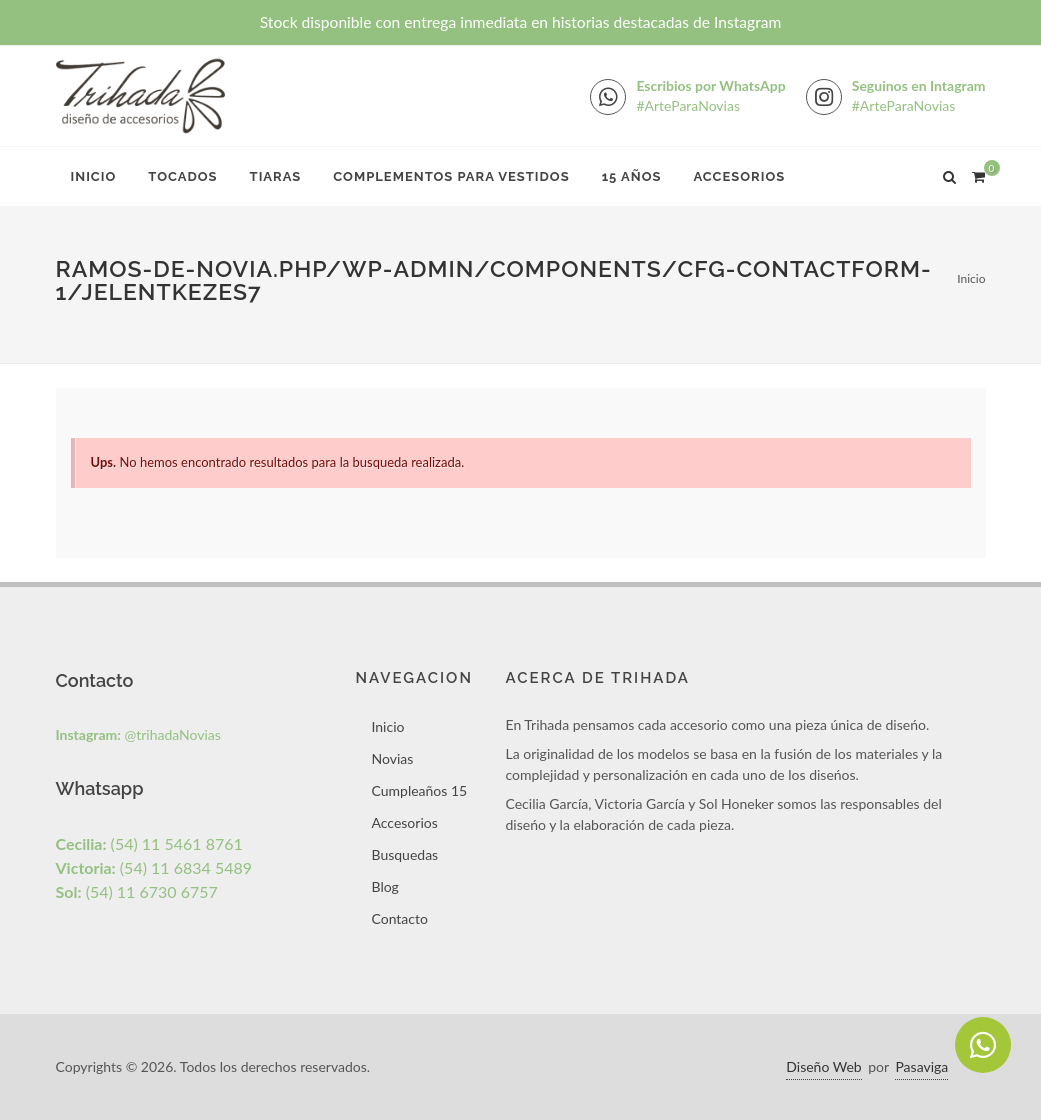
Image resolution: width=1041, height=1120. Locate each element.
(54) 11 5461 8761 (149, 843)
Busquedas (404, 854)
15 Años (632, 176)
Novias (392, 758)
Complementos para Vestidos (451, 176)
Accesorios (739, 176)
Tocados (182, 176)
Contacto (399, 918)
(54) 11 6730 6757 (137, 891)
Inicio (94, 176)
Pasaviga (921, 1066)
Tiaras (276, 176)
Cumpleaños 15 (419, 790)
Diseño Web (823, 1066)
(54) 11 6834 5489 (154, 867)
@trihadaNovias (138, 734)
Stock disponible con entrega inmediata (521, 22)
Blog (384, 886)
